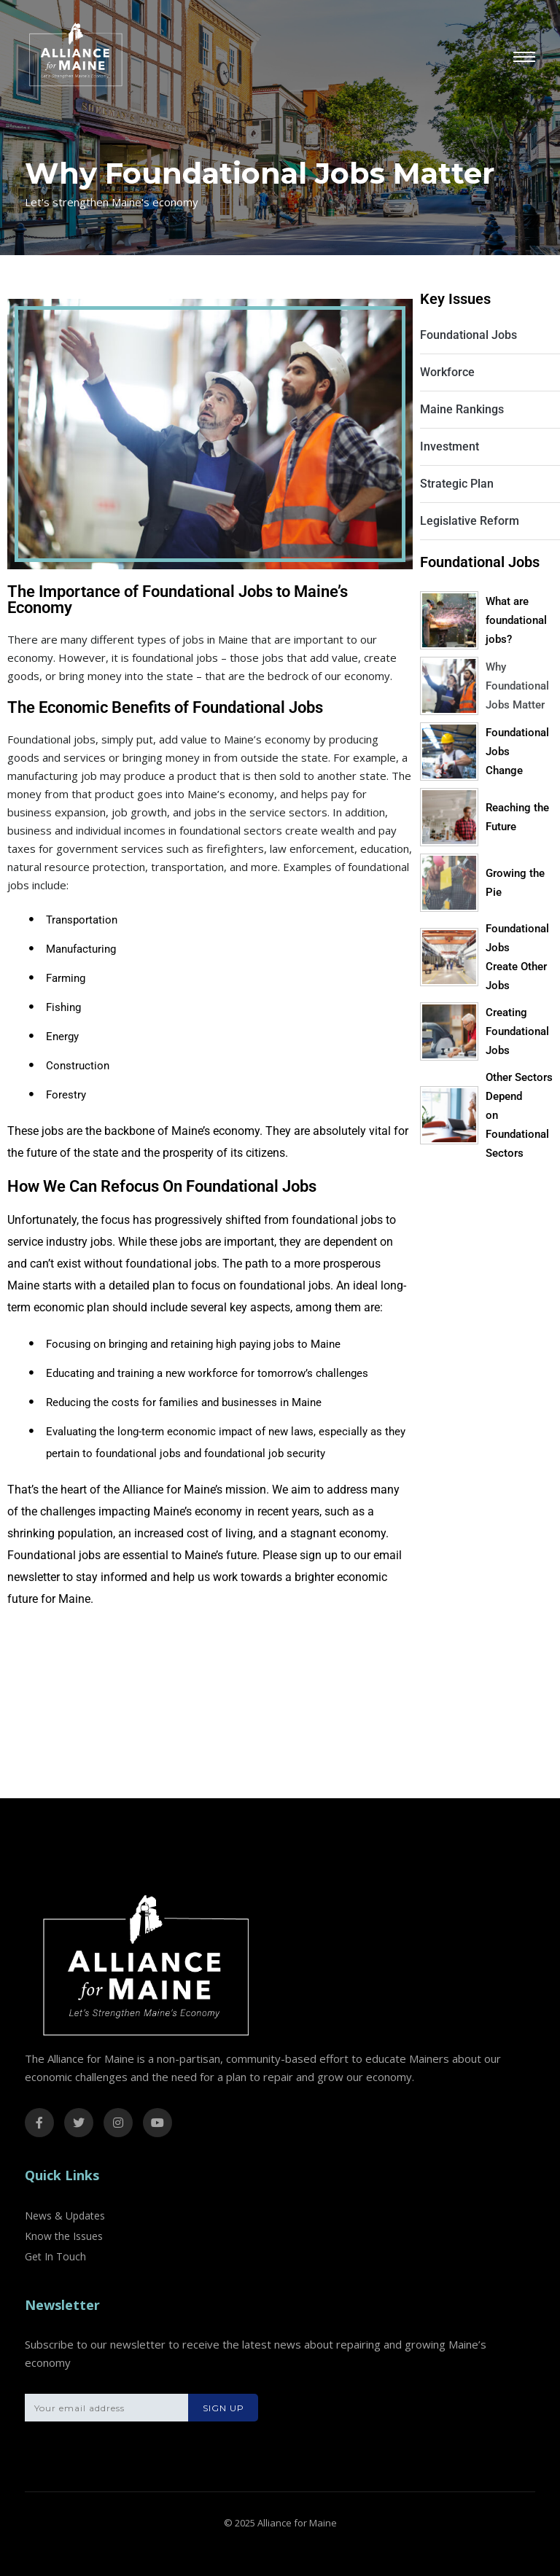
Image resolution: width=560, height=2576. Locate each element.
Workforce (447, 372)
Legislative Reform (469, 521)
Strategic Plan (457, 484)
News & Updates (65, 2215)
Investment (449, 446)
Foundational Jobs (468, 335)
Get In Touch (55, 2256)
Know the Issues (64, 2236)
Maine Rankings (462, 409)
